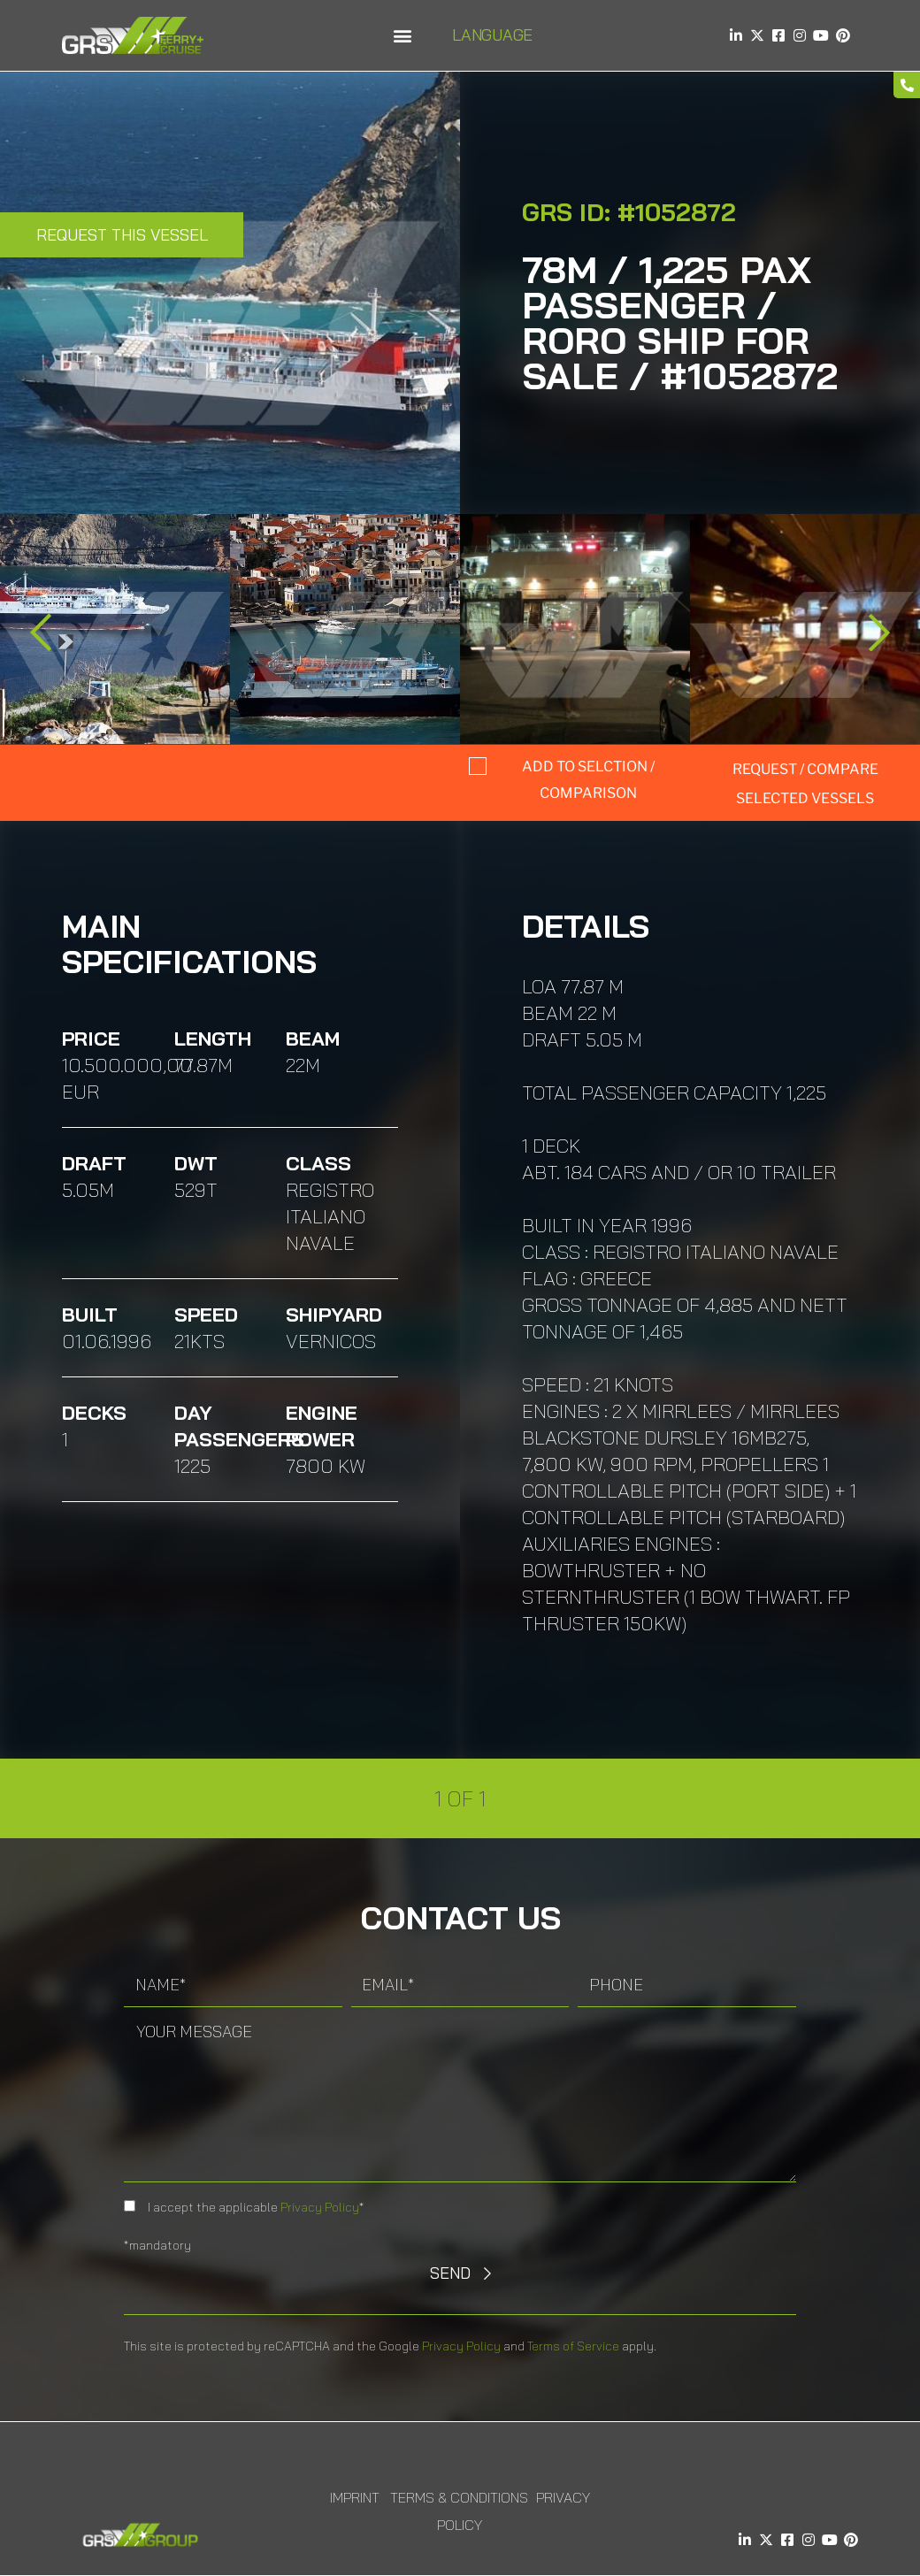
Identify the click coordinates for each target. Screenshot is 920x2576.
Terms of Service (573, 2346)
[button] (402, 35)
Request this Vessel (122, 235)
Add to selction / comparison (588, 779)
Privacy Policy (319, 2207)
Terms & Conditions (459, 2497)
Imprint (355, 2497)
